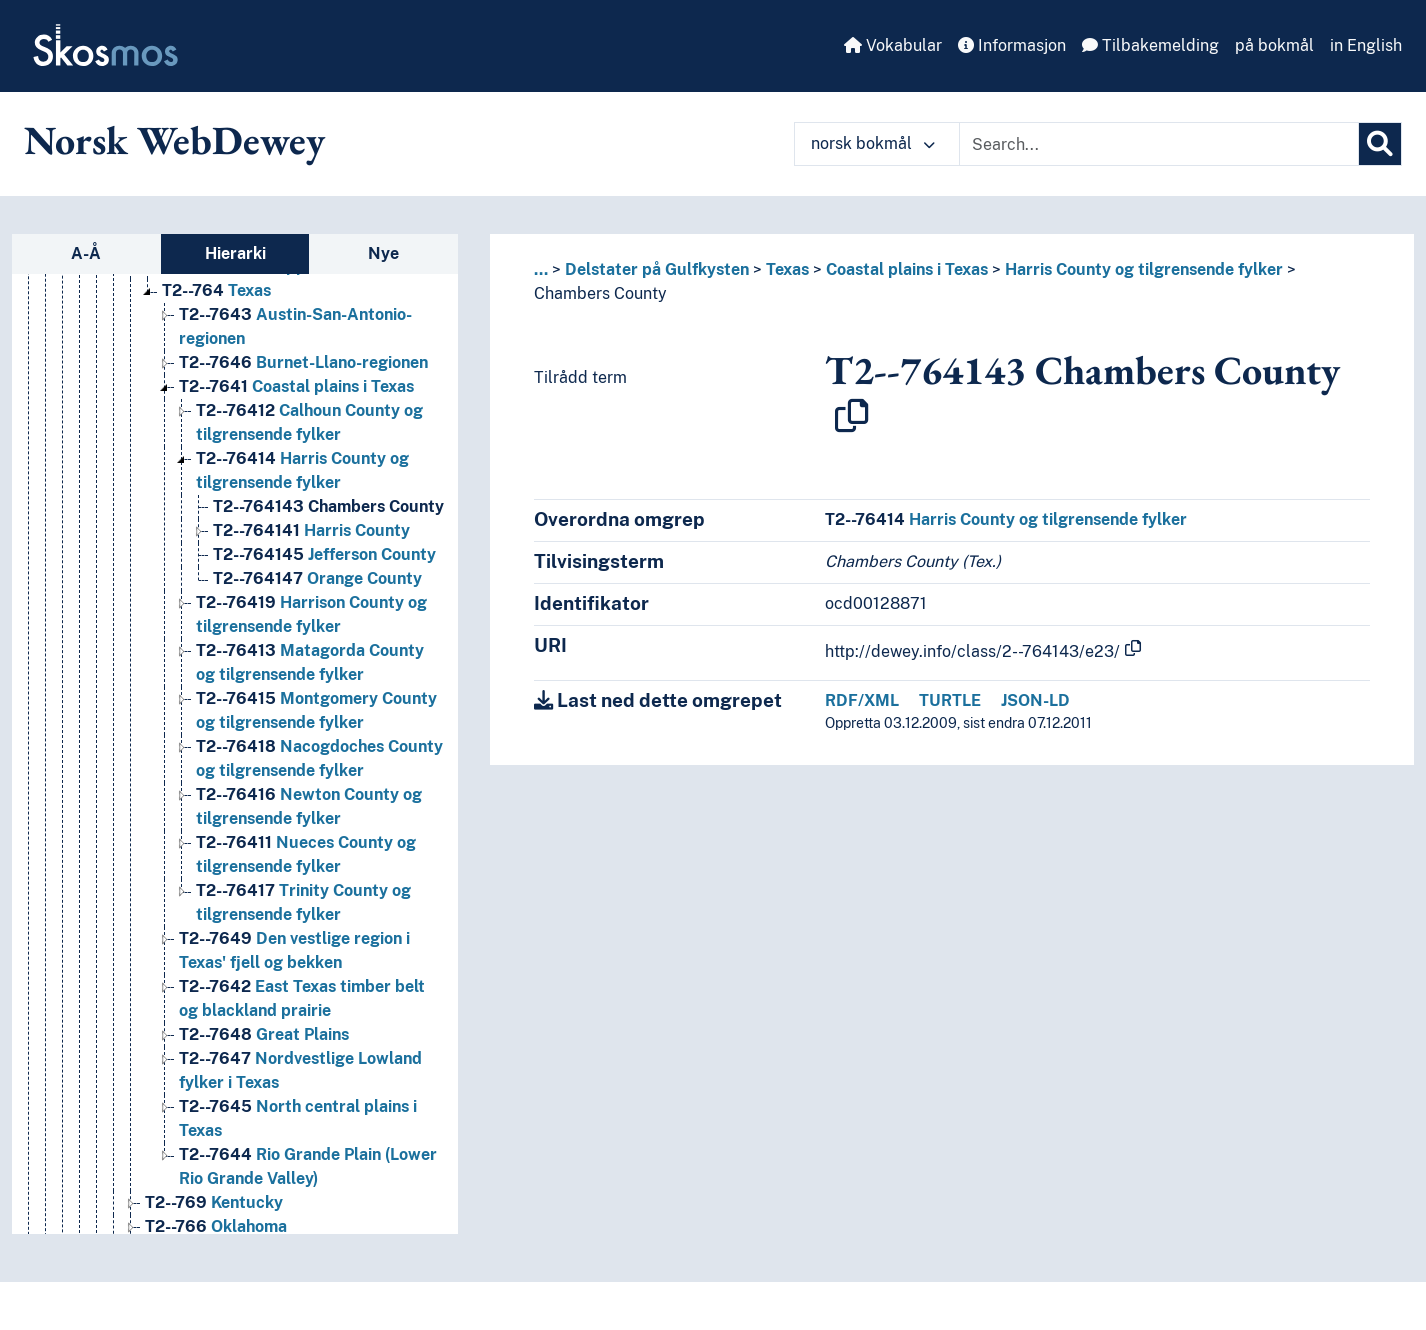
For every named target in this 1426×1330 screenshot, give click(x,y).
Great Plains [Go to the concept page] (264, 1034)
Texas (787, 269)
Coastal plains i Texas (907, 269)
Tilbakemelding (1150, 45)
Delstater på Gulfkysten (657, 269)
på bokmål (1274, 45)
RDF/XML (862, 700)
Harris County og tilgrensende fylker (1144, 269)
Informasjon (1012, 45)
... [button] (541, 269)
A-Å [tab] (86, 253)
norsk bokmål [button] (873, 143)
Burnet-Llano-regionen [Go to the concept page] (303, 362)
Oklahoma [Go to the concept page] (216, 1226)
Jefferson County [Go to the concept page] (324, 554)
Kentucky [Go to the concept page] (214, 1202)
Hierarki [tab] (235, 253)
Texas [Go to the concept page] (216, 290)
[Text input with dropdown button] (1159, 144)
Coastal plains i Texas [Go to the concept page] (296, 386)
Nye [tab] (383, 253)
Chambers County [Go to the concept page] (328, 506)
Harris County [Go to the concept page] (311, 530)
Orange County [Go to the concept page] (317, 578)
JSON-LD (1035, 700)
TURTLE (950, 700)
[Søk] (1380, 144)
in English (1366, 45)
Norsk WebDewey (174, 140)
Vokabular (893, 45)
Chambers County (600, 293)
